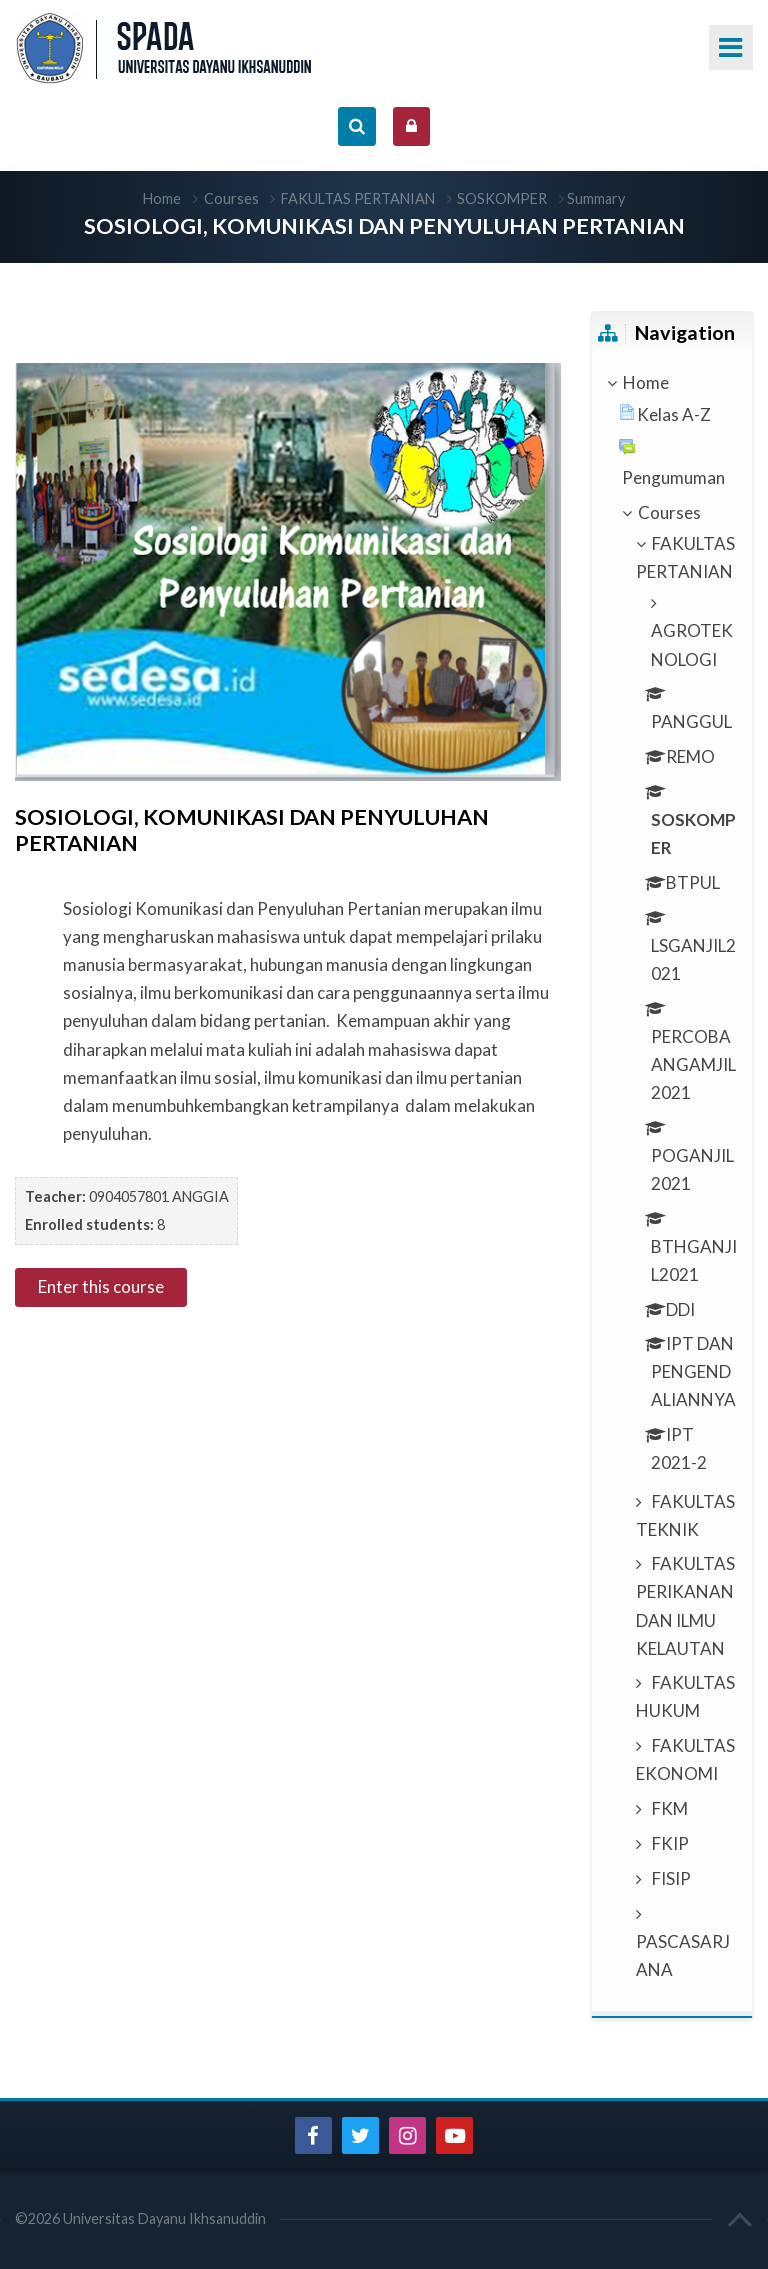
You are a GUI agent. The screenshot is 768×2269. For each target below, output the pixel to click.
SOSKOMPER (502, 198)
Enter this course (101, 1286)
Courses (231, 198)
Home (162, 198)
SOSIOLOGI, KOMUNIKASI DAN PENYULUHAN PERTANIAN (384, 226)
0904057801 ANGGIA (159, 1196)
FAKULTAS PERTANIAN (358, 198)
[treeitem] (671, 383)
